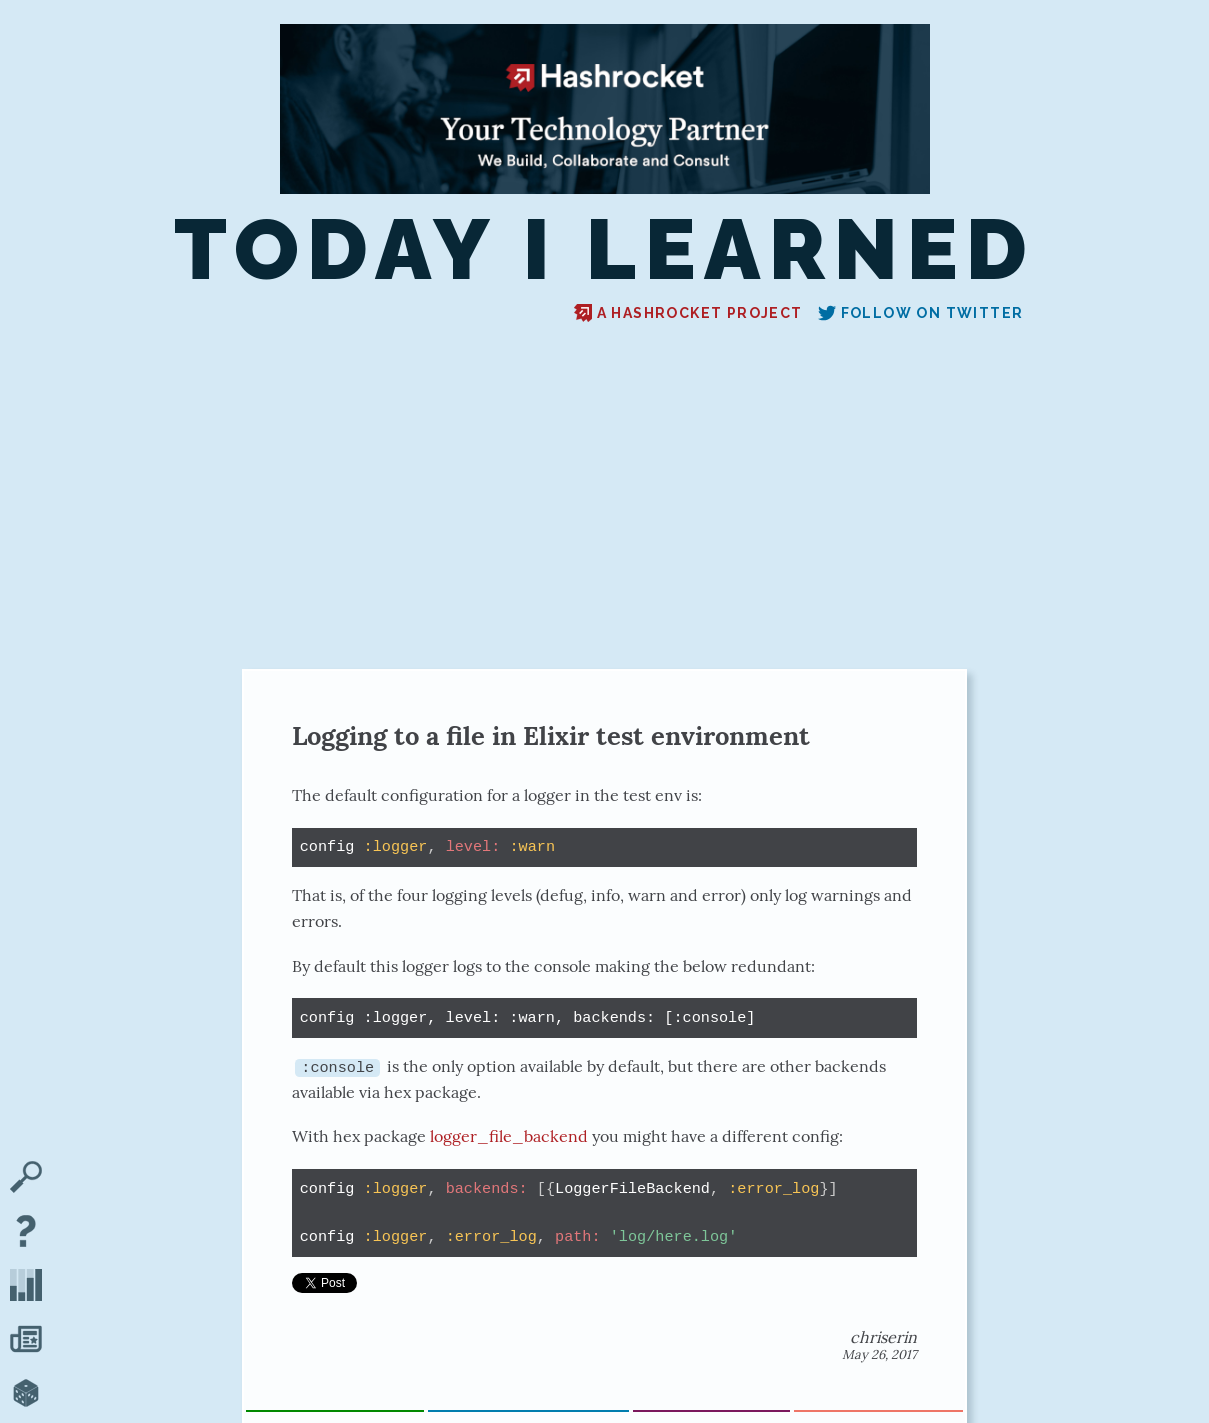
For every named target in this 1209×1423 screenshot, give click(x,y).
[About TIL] (26, 1233)
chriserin (883, 1337)
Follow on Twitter (921, 313)
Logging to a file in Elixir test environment (551, 735)
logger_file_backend (509, 1136)
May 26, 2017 (879, 1354)
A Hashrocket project (688, 313)
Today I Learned (605, 249)
